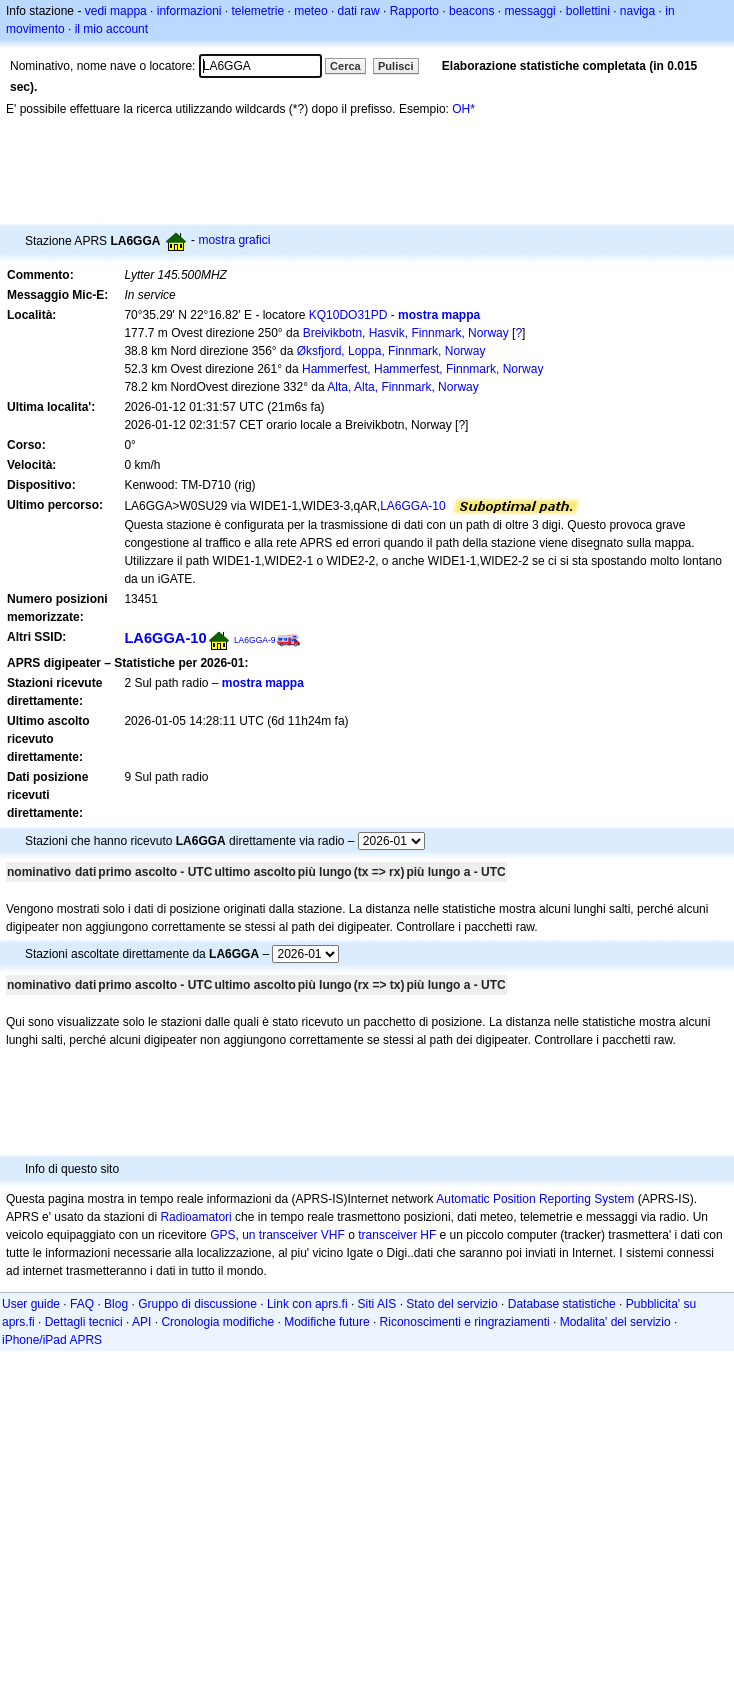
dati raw (359, 11)
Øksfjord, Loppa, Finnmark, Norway (391, 351)
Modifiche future (326, 1322)
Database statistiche (562, 1304)
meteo (310, 11)
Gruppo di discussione (197, 1304)
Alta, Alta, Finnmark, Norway (402, 387)
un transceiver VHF (293, 1235)
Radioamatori (195, 1217)
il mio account (111, 29)
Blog (116, 1304)
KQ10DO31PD (348, 315)
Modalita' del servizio (615, 1322)
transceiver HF (397, 1235)
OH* (463, 109)
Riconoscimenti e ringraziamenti (465, 1322)
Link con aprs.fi (307, 1304)
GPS (222, 1235)
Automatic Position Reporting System (535, 1199)
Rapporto (414, 11)
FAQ (82, 1304)
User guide (31, 1304)
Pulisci (395, 66)
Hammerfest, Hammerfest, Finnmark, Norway (422, 369)
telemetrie (258, 11)
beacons (471, 11)
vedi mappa (116, 11)
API (141, 1322)
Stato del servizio (451, 1304)
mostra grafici (234, 240)
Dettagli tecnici (84, 1322)
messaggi (529, 11)
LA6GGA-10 (412, 506)
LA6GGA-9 (255, 640)
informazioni (189, 11)
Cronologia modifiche (217, 1322)
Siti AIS (377, 1304)
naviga (637, 11)
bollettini (588, 11)
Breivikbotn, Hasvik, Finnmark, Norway (406, 333)
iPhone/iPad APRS (52, 1340)
